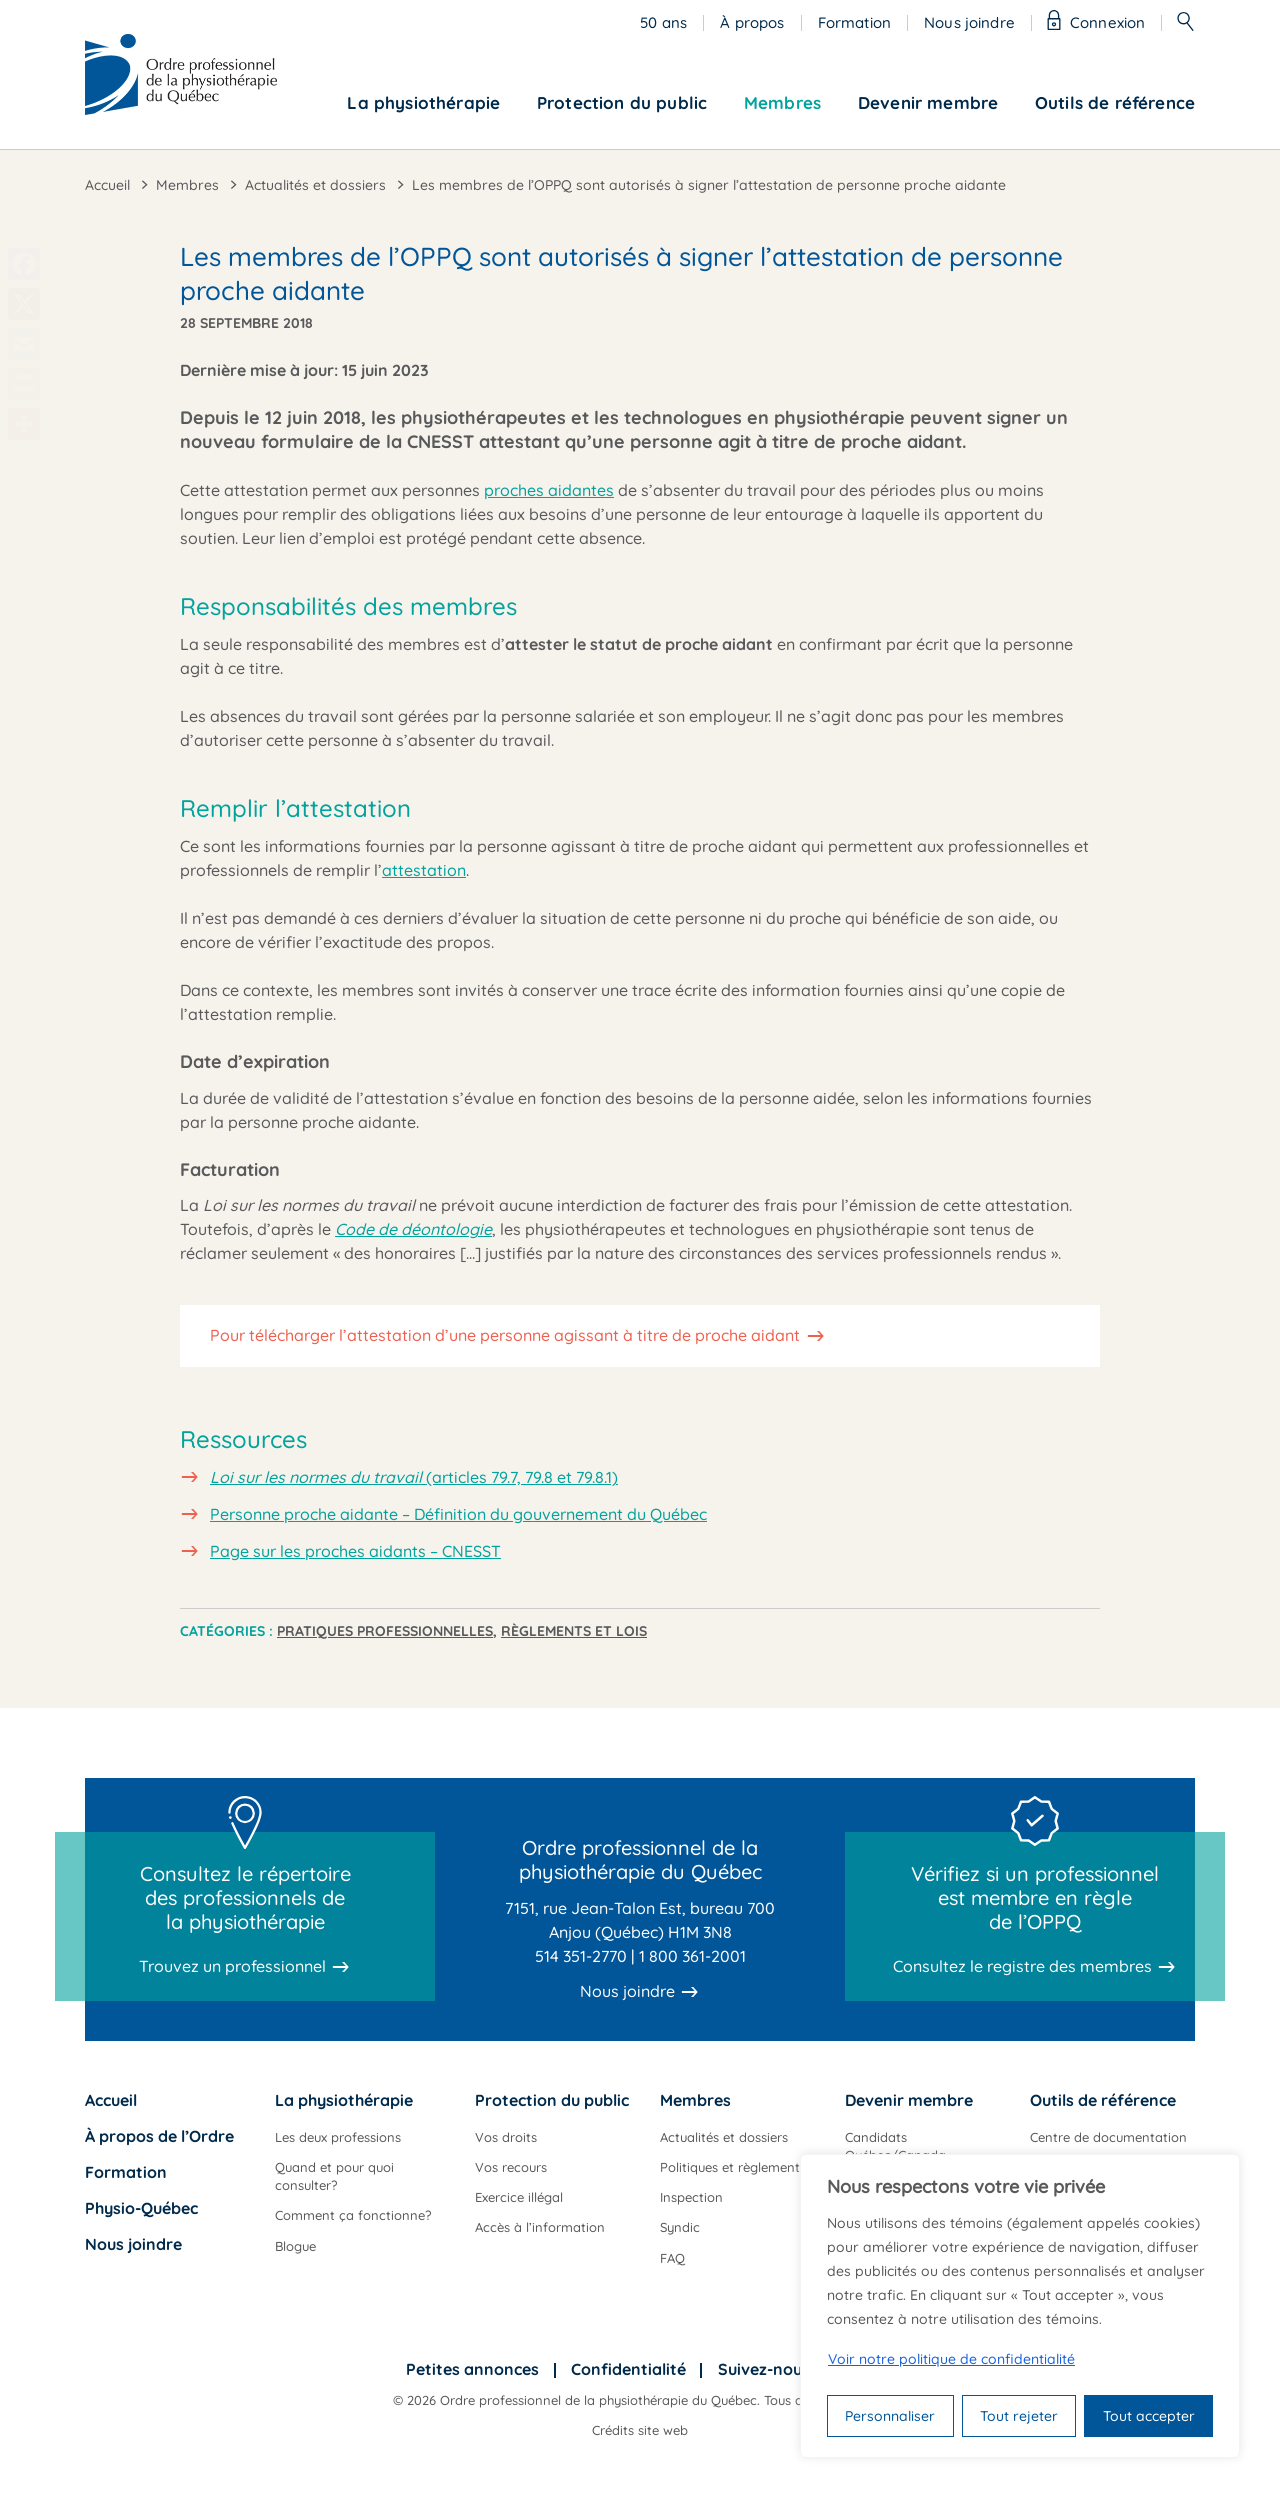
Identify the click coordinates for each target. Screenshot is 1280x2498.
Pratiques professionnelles (385, 1631)
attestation (424, 870)
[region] (1020, 2306)
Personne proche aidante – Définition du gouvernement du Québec (458, 1514)
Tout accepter (1149, 2416)
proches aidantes (549, 490)
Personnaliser (890, 2416)
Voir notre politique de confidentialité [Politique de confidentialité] (951, 2359)
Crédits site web (640, 2430)
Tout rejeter (1019, 2416)
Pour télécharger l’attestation (505, 1335)
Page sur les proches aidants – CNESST (355, 1551)
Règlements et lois (574, 1631)
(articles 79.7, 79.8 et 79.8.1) (414, 1477)
